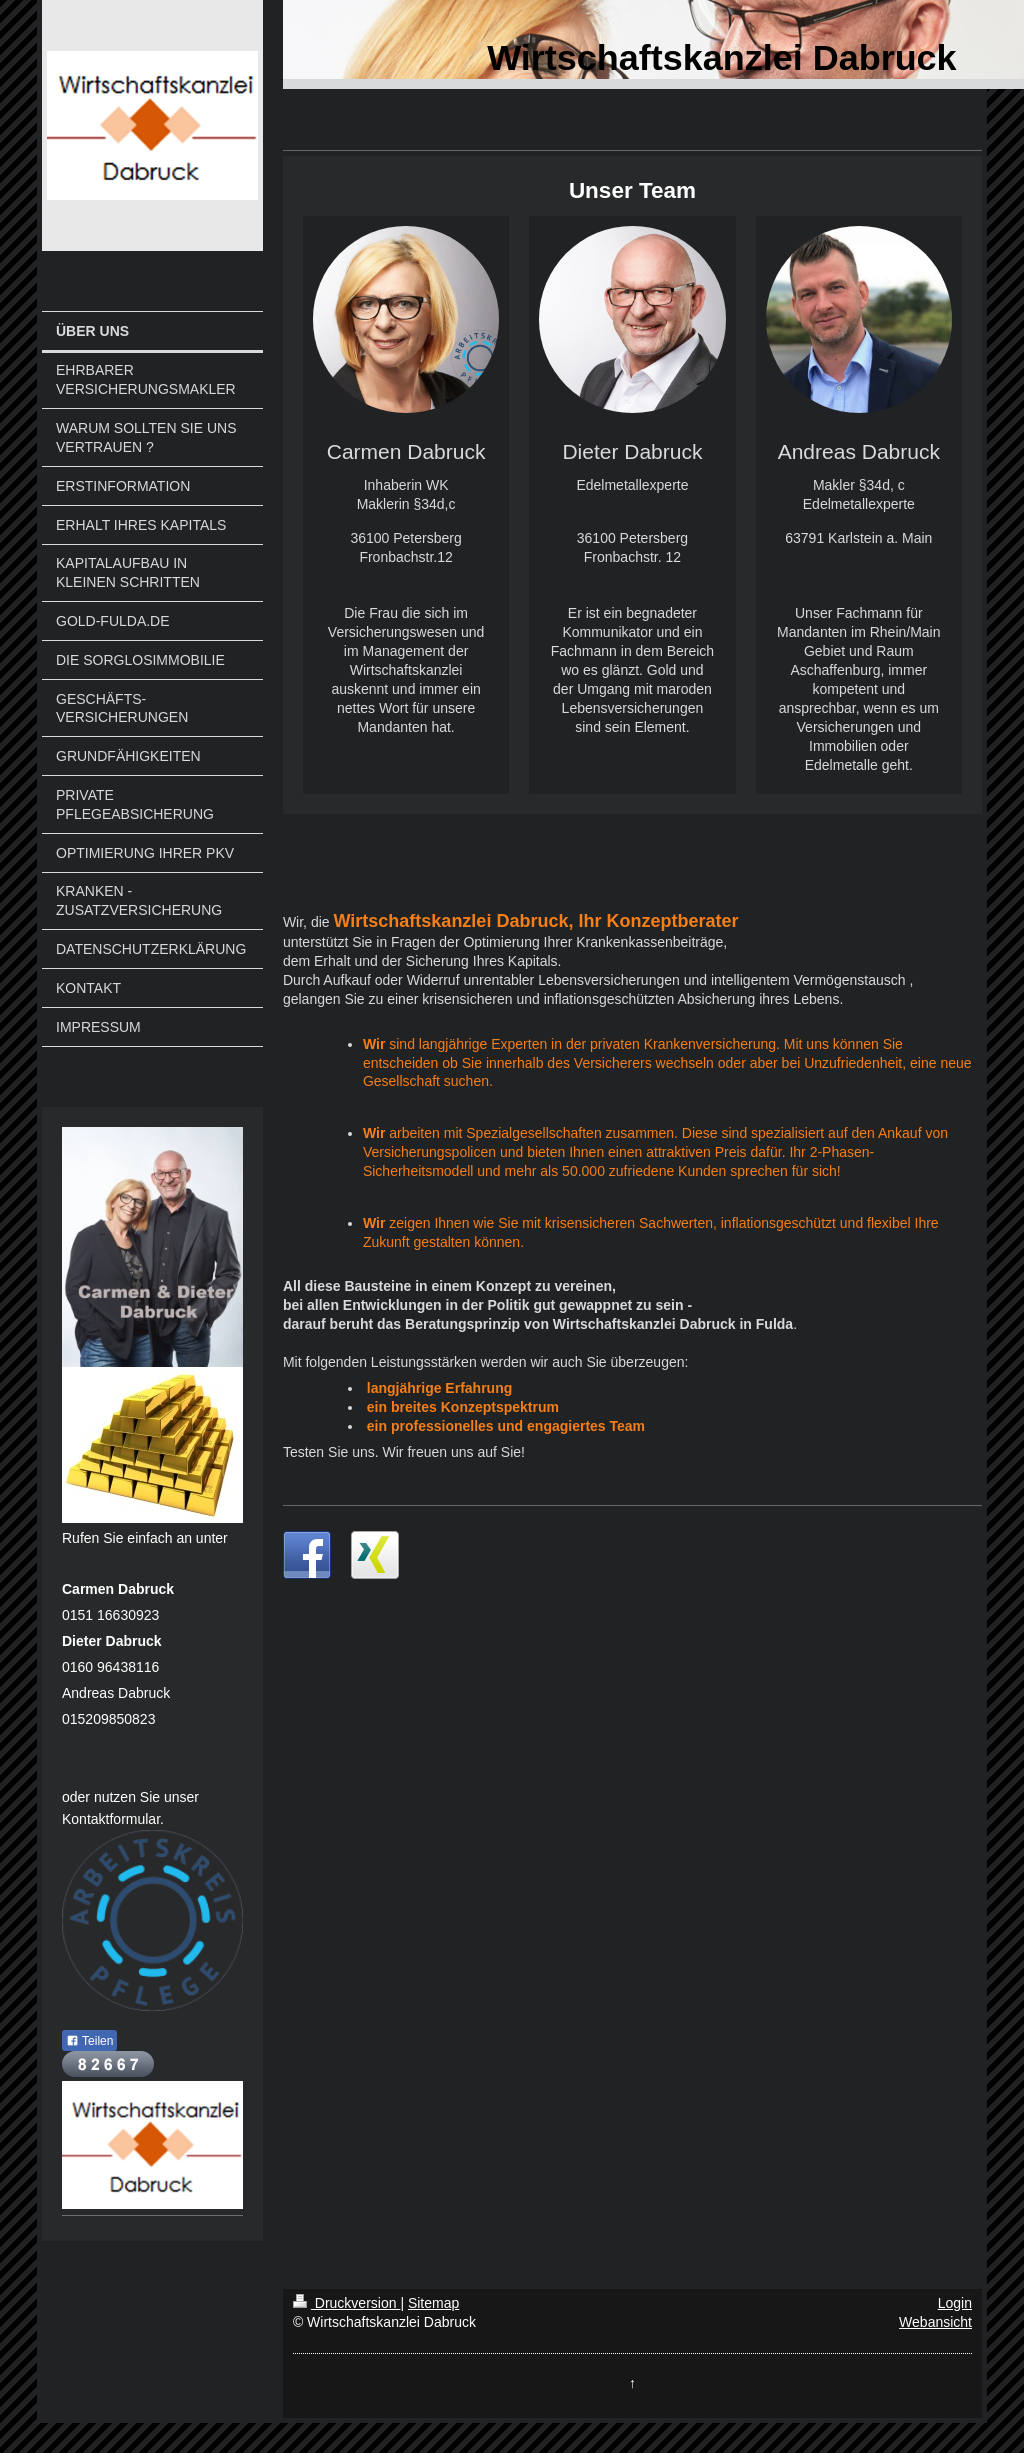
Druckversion (346, 2303)
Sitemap (433, 2303)
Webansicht (935, 2322)
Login (955, 2303)
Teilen (89, 2041)
